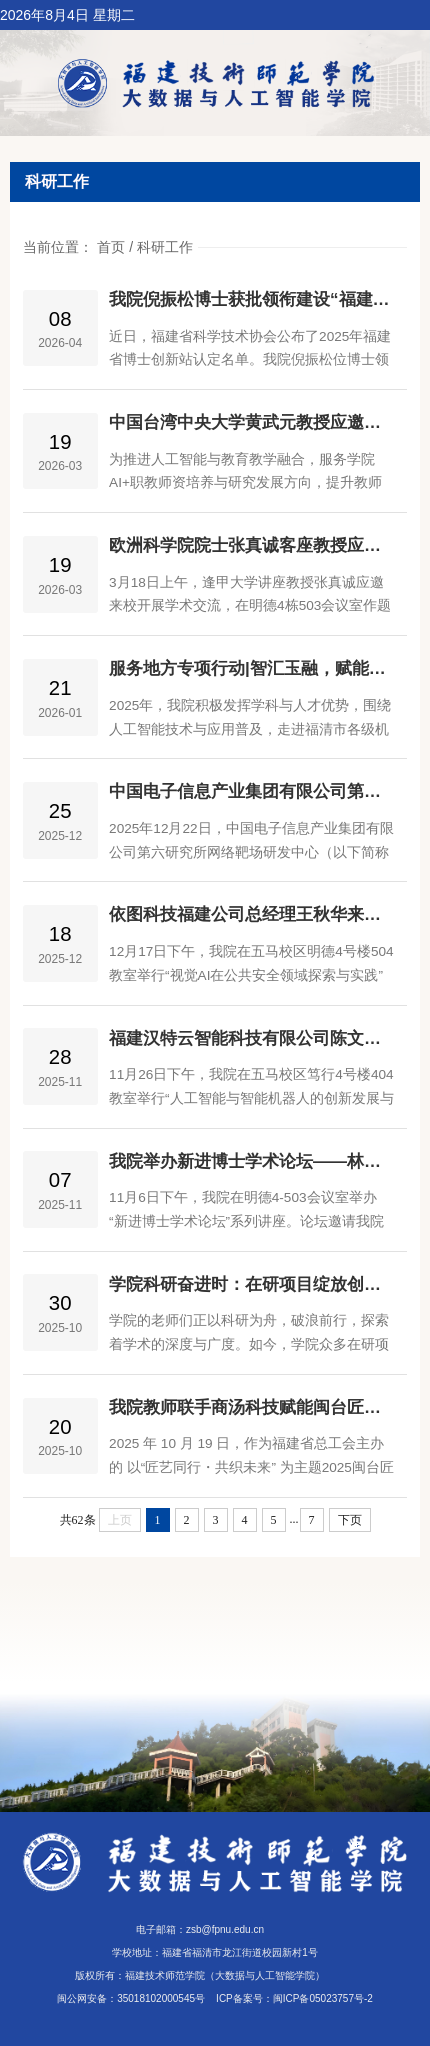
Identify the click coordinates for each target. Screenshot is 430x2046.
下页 (350, 1520)
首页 (111, 247)
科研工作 (165, 247)
